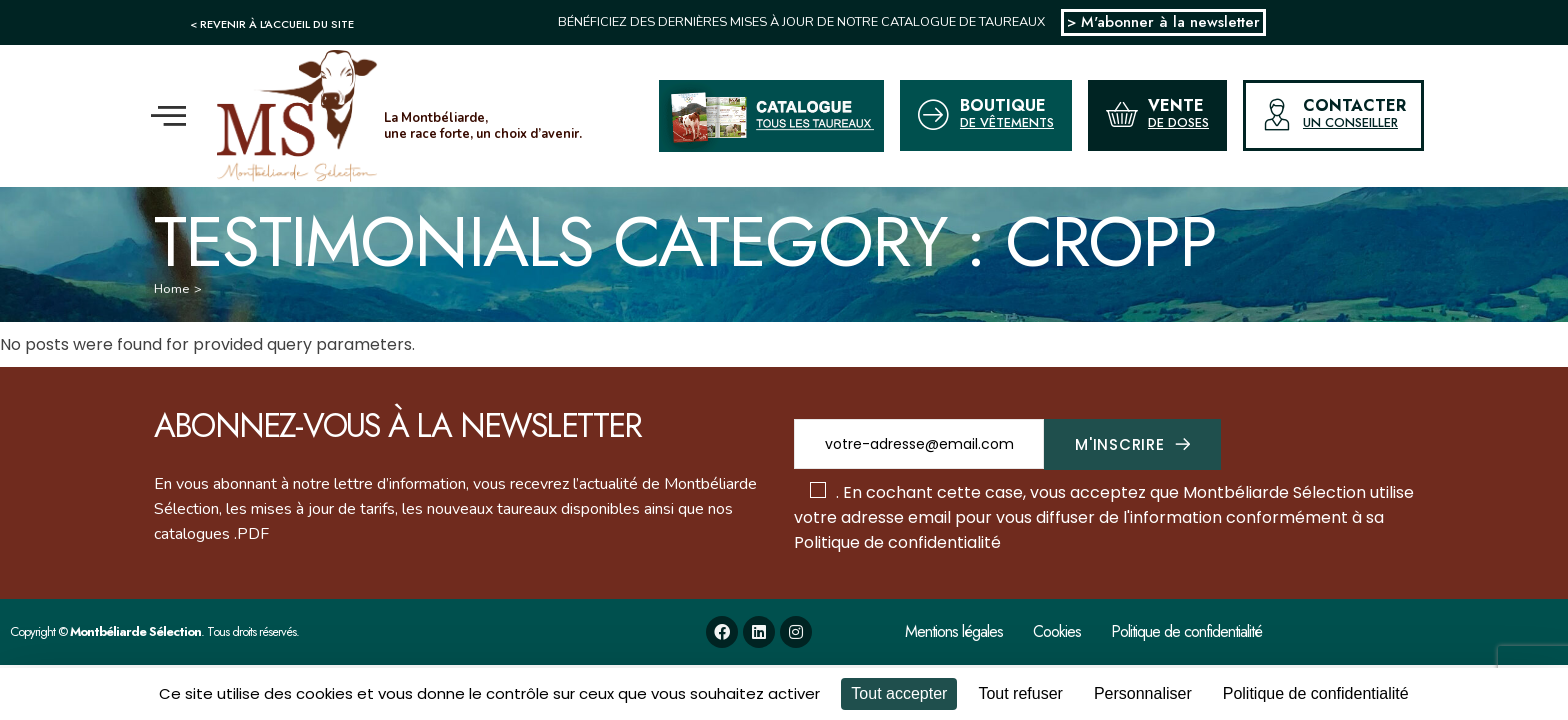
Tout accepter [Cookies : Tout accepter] (899, 693)
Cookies (1057, 631)
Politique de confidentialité (897, 542)
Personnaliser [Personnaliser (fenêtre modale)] (1143, 693)
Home (171, 289)
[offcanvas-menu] (168, 115)
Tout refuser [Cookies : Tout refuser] (1020, 693)
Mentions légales (954, 631)
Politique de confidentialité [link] (1316, 693)
